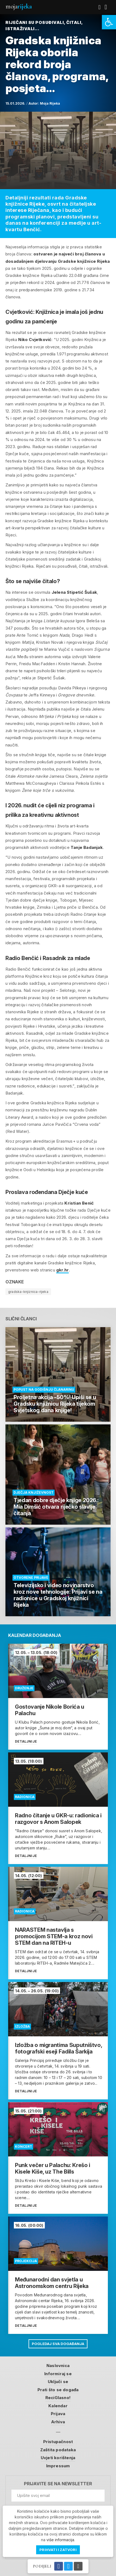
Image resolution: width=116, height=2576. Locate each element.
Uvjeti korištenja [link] (58, 2457)
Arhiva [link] (58, 2421)
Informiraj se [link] (58, 2373)
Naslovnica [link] (58, 2365)
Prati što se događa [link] (58, 2389)
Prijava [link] (58, 2413)
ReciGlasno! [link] (58, 2397)
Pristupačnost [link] (58, 2441)
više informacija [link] (60, 2539)
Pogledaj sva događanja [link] (58, 2343)
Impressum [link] (58, 2465)
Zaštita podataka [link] (58, 2449)
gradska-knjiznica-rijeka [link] (28, 1292)
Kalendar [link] (58, 2405)
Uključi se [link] (58, 2381)
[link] (109, 22)
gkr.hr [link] (62, 1270)
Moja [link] (18, 6)
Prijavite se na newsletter (58, 2483)
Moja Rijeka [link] (50, 103)
